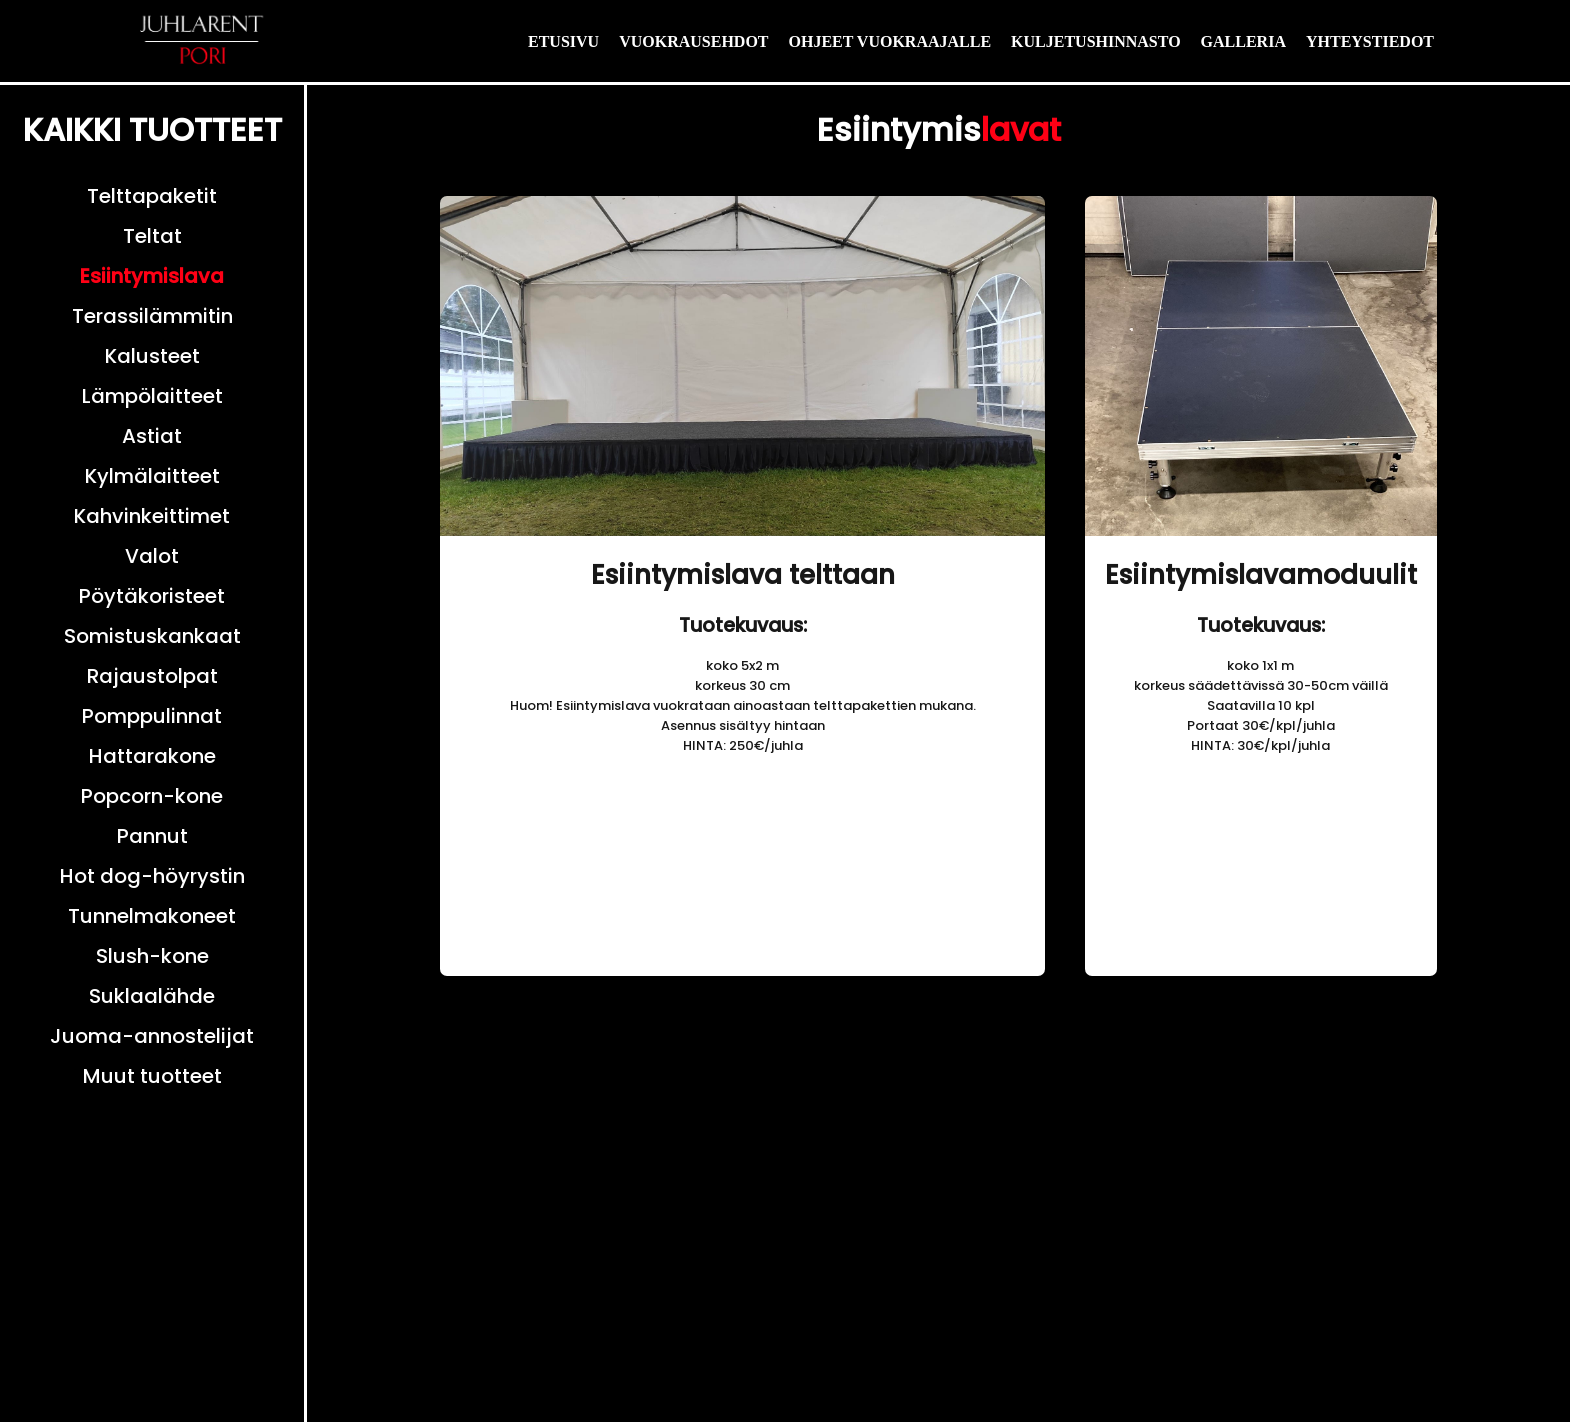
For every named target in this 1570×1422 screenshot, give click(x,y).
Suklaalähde (152, 996)
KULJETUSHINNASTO (1096, 41)
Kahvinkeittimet (152, 516)
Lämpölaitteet (152, 396)
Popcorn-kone (152, 796)
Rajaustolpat (152, 676)
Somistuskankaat (152, 636)
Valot (152, 556)
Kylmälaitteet (152, 476)
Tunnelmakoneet (152, 916)
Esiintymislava (152, 276)
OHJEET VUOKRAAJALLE (890, 41)
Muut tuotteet (152, 1076)
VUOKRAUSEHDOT (693, 41)
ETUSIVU (563, 41)
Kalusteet (152, 356)
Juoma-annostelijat (152, 1036)
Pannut (152, 836)
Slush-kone (152, 956)
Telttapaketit (152, 196)
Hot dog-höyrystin (152, 876)
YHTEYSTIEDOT (1370, 41)
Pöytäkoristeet (152, 596)
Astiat (152, 436)
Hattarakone (152, 756)
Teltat (152, 236)
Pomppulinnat (152, 716)
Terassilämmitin (152, 316)
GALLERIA (1243, 41)
